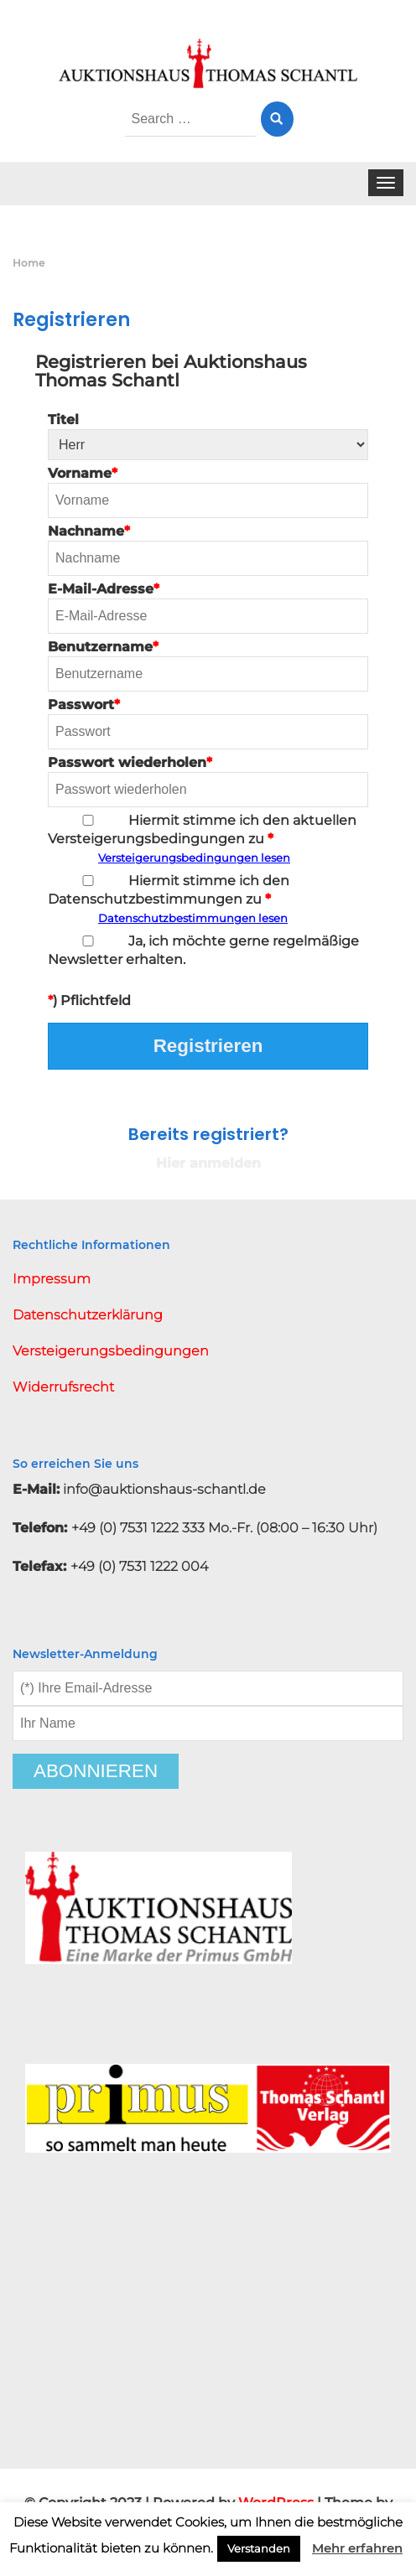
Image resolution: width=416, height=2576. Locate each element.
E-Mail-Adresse (208, 607)
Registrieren (208, 1045)
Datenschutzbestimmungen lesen (193, 918)
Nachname (208, 549)
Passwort (208, 723)
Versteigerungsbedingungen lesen (194, 858)
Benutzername (208, 665)
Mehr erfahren (357, 2548)
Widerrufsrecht (63, 1387)
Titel (208, 436)
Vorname (208, 491)
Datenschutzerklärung (88, 1315)
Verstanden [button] (258, 2548)
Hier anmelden (208, 1163)
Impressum (52, 1279)
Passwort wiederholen (208, 780)
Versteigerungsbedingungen (111, 1351)
